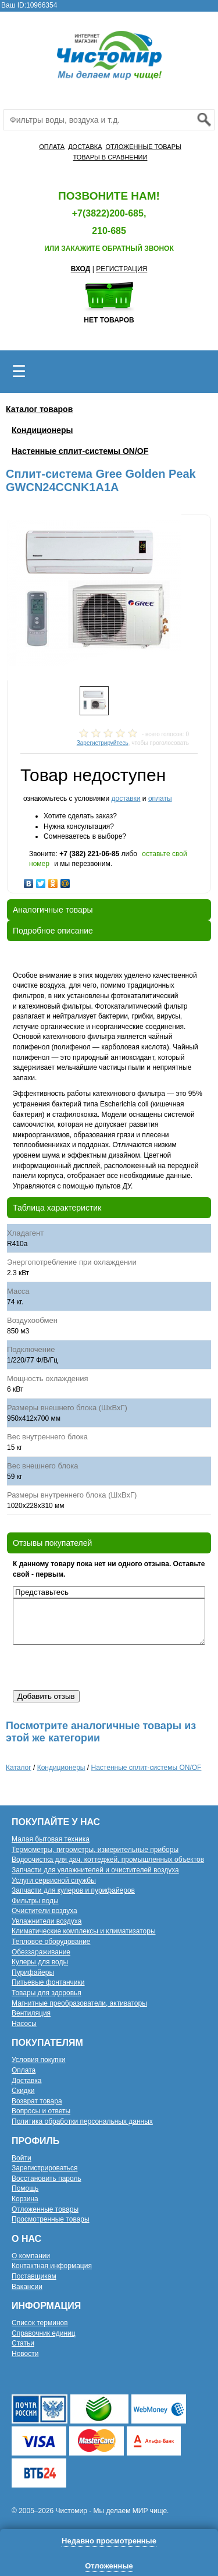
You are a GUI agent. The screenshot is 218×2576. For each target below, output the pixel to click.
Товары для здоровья (46, 1993)
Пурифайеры (33, 1972)
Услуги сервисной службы (54, 1880)
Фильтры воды (35, 1901)
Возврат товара (37, 2101)
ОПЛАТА (52, 146)
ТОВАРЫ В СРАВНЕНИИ (110, 157)
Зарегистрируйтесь (102, 743)
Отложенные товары (45, 2209)
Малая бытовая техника (51, 1839)
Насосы (24, 2024)
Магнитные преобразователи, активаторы (79, 2003)
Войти (21, 2158)
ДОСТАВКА (85, 146)
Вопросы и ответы (41, 2111)
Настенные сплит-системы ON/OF (80, 451)
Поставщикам (34, 2276)
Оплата (23, 2070)
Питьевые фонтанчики (48, 1982)
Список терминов (40, 2323)
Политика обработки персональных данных (82, 2121)
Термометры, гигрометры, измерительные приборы (95, 1850)
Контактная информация (52, 2266)
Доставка (27, 2081)
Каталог (18, 1768)
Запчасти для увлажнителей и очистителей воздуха (95, 1870)
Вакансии (27, 2287)
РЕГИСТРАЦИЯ (121, 269)
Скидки (23, 2091)
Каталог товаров (39, 409)
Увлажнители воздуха (46, 1921)
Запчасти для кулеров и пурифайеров (73, 1890)
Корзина (25, 2199)
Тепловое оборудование (51, 1942)
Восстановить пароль (46, 2178)
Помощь (25, 2188)
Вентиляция (31, 2013)
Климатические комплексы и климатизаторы (84, 1931)
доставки (125, 798)
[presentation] (101, 1667)
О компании (31, 2256)
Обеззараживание (41, 1952)
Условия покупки (39, 2060)
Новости (25, 2354)
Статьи (23, 2343)
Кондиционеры (42, 430)
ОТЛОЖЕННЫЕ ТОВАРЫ (143, 146)
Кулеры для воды (40, 1962)
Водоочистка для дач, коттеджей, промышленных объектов (108, 1859)
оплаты (160, 798)
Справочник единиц (44, 2333)
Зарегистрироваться (44, 2168)
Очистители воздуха (44, 1911)
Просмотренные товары (51, 2219)
